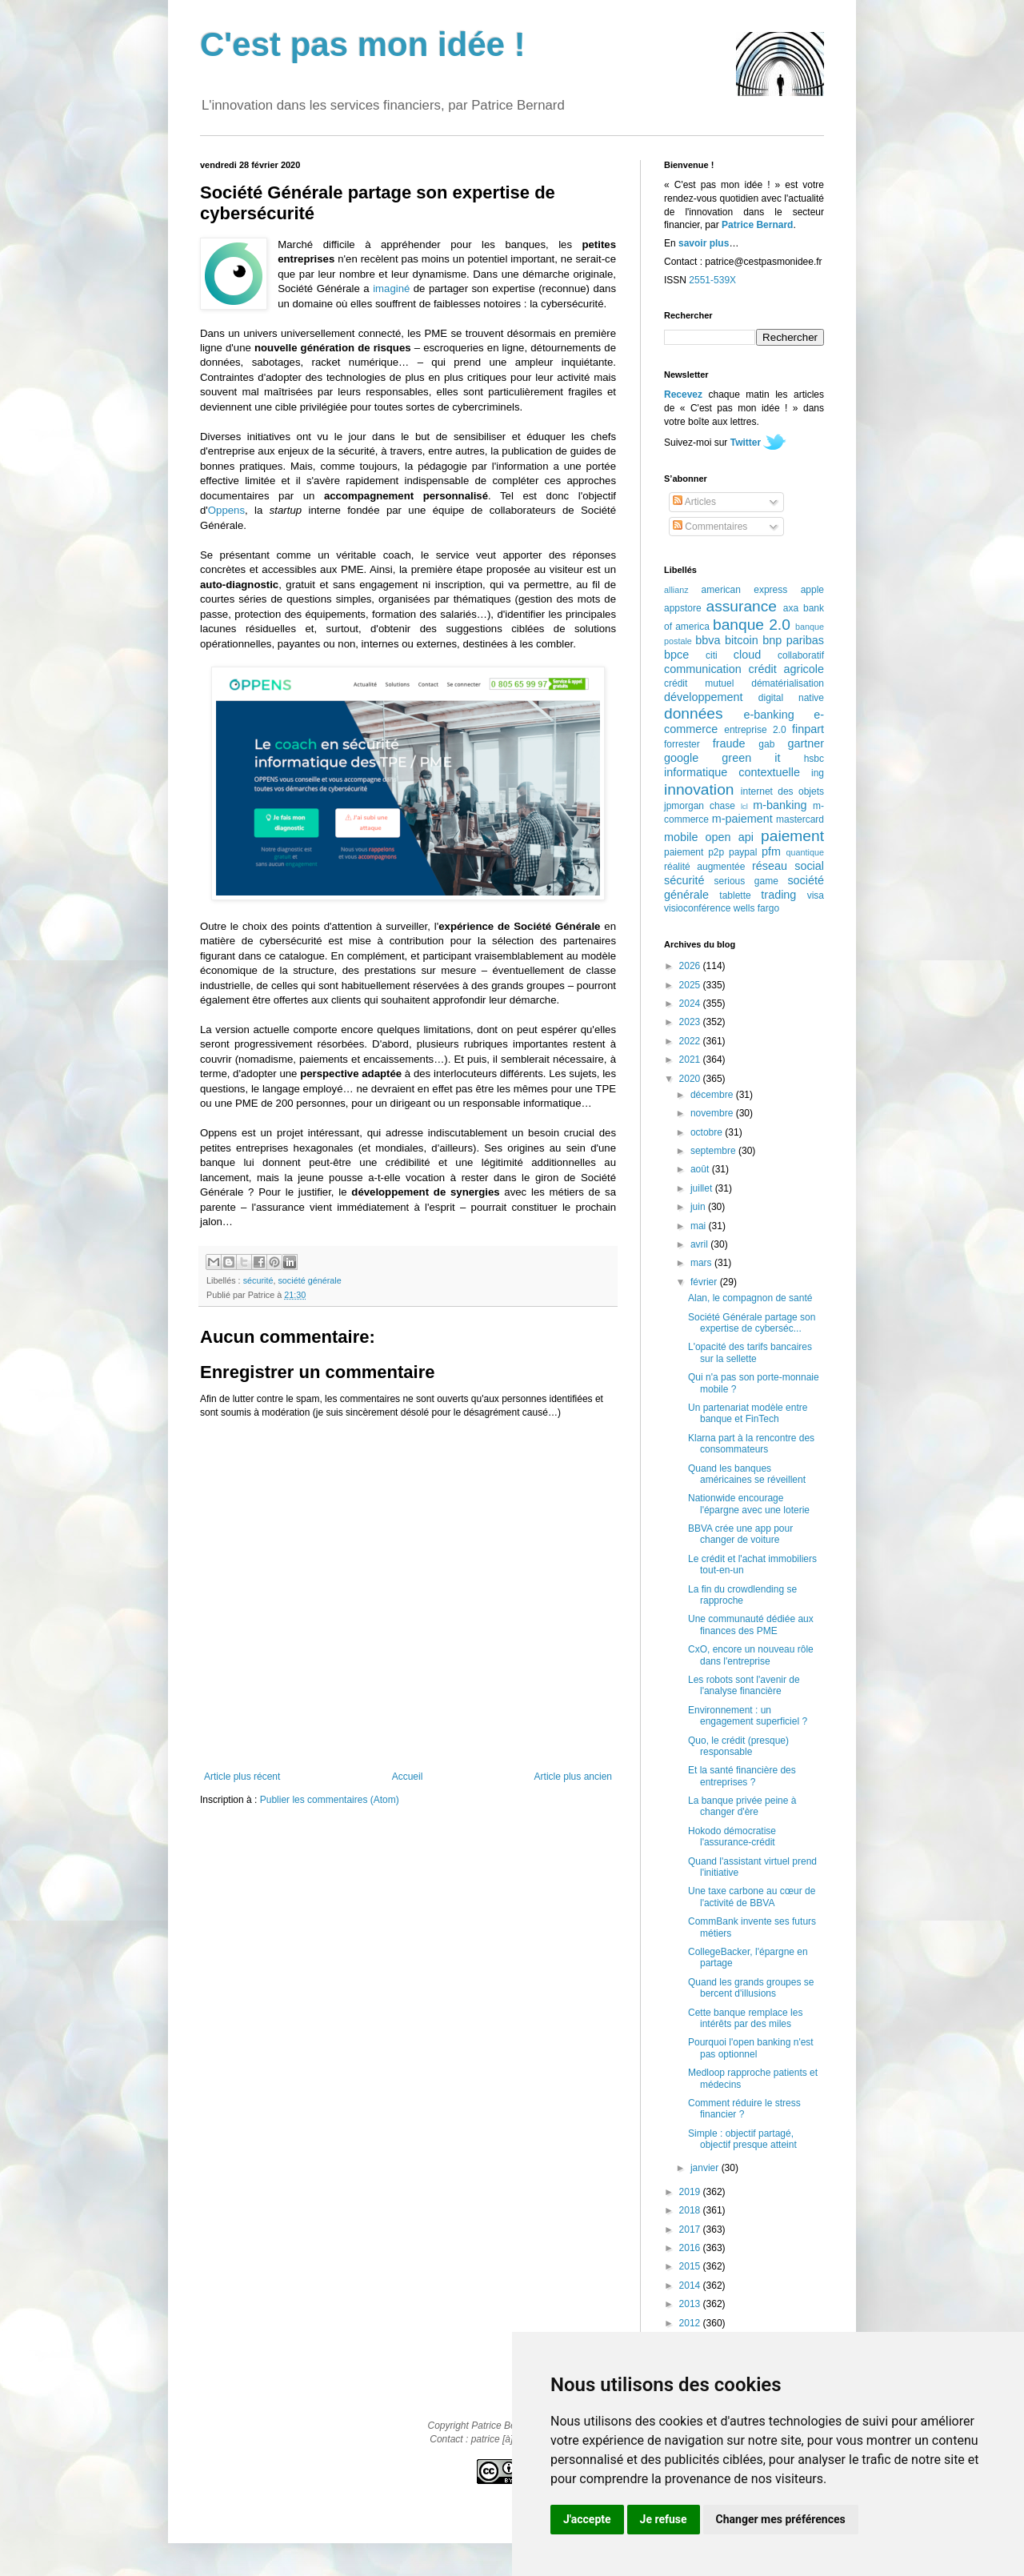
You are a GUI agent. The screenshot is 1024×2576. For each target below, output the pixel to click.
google (681, 757)
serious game (746, 881)
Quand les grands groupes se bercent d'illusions (751, 1988)
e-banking (768, 714)
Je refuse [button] (663, 2519)
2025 (691, 985)
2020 (691, 1078)
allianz (676, 590)
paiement (792, 835)
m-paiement (742, 818)
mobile (681, 837)
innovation (699, 789)
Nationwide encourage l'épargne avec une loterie (749, 1503)
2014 (691, 2285)
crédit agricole (786, 669)
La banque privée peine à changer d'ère (742, 1806)
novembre (713, 1113)
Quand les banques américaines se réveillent (747, 1474)
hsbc (814, 758)
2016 (691, 2247)
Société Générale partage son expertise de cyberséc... (751, 1323)
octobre (707, 1132)
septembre (714, 1150)
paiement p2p (694, 852)
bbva (707, 640)
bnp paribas (793, 640)
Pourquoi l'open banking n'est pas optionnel (751, 2048)
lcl (744, 806)
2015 (691, 2266)
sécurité (258, 1280)
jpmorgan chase (699, 805)
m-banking (779, 805)
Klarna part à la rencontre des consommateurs (751, 1443)
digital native (791, 697)
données (693, 713)
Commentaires (710, 526)
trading (778, 894)
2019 (691, 2191)
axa (790, 608)
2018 (691, 2210)
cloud (747, 654)
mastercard (800, 819)
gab (766, 744)
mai (699, 1226)
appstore (683, 608)
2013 (691, 2304)
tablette (734, 895)
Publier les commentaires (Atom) (329, 1799)
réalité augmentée (704, 866)
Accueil (407, 1776)
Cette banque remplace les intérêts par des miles (745, 2018)
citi (712, 655)
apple (812, 589)
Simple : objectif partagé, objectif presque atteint (742, 2139)
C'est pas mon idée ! (363, 44)
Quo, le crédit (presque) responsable (738, 1746)
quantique (805, 852)
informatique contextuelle (732, 772)
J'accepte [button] (587, 2519)
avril (700, 1244)
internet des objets (782, 791)
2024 (691, 1003)
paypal (743, 852)
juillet (702, 1188)
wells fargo (756, 908)
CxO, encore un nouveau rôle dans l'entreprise (751, 1655)
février (705, 1282)
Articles (694, 501)
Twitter (745, 442)
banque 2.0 (751, 624)
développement (703, 697)
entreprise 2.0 (755, 729)
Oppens (226, 510)
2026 (691, 966)
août (701, 1169)
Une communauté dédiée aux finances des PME (751, 1624)
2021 (691, 1059)
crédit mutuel (699, 683)
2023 (691, 1022)
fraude (729, 743)
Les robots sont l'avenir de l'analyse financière (744, 1685)
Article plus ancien (573, 1776)
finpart (808, 729)
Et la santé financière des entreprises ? (742, 1776)
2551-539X (712, 280)
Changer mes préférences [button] (781, 2519)
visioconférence (697, 908)
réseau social (788, 865)
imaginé (391, 288)
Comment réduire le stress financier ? (744, 2108)
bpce (676, 654)
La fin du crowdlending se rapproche (742, 1595)
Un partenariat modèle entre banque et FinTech (747, 1413)
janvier (706, 2167)
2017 (691, 2229)
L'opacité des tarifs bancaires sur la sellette (750, 1352)
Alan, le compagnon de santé (750, 1298)
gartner (805, 743)
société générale (309, 1280)
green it (751, 757)
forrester (682, 744)
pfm (771, 851)
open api (730, 837)
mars (702, 1262)
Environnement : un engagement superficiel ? (747, 1716)
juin (699, 1206)
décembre (713, 1094)
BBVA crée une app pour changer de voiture (740, 1534)
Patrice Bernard (757, 224)
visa (815, 895)
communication (703, 669)
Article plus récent (242, 1776)
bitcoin (741, 640)
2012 (691, 2323)
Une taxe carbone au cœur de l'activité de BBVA (751, 1896)
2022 (691, 1041)
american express (745, 589)
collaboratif (801, 655)
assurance (742, 606)
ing (817, 773)
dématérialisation (787, 683)
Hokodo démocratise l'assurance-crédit (732, 1836)
